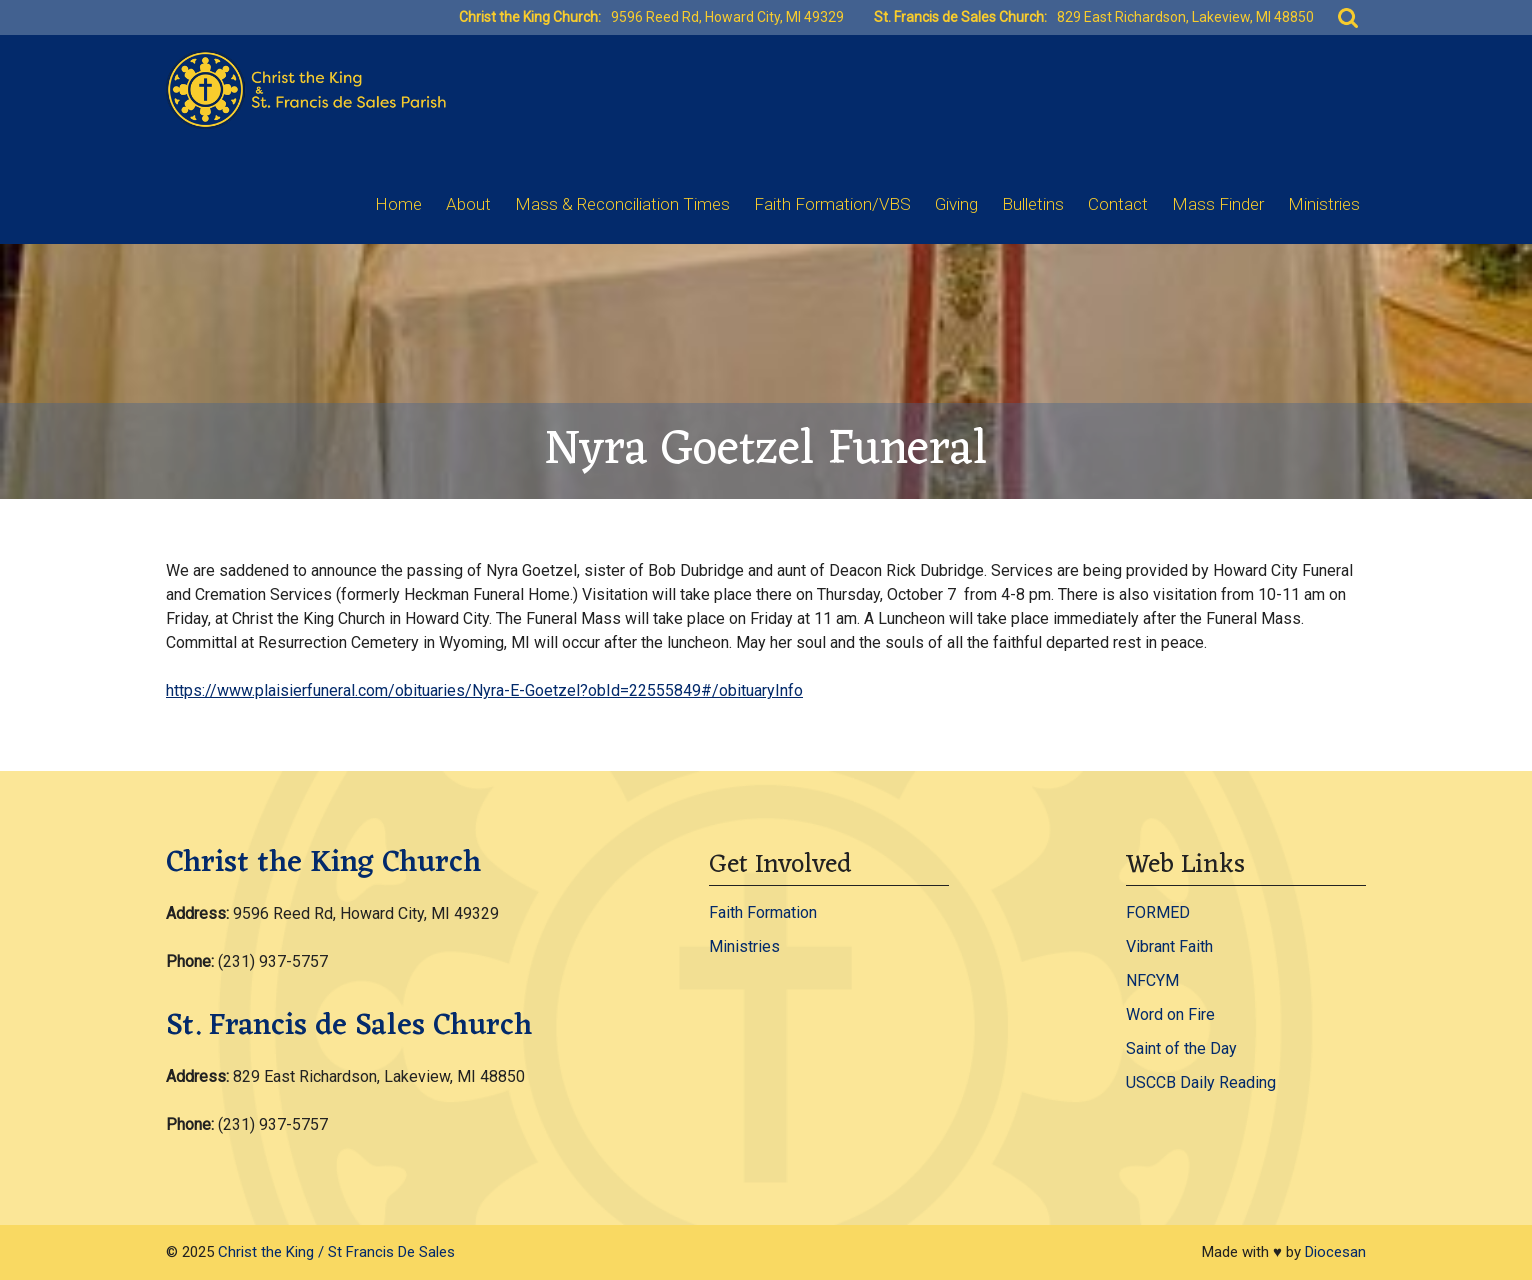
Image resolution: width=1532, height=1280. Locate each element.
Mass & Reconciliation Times (622, 204)
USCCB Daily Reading (1201, 1082)
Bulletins (1033, 204)
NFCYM (1152, 980)
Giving (956, 204)
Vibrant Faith (1169, 946)
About (468, 204)
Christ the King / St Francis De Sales (336, 1252)
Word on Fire (1170, 1014)
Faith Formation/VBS (832, 204)
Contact (1118, 204)
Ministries (1324, 204)
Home (398, 204)
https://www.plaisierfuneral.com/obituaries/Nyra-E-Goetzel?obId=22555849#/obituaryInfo (484, 690)
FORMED (1158, 912)
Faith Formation (763, 912)
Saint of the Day (1181, 1048)
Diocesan (1335, 1252)
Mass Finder (1218, 204)
